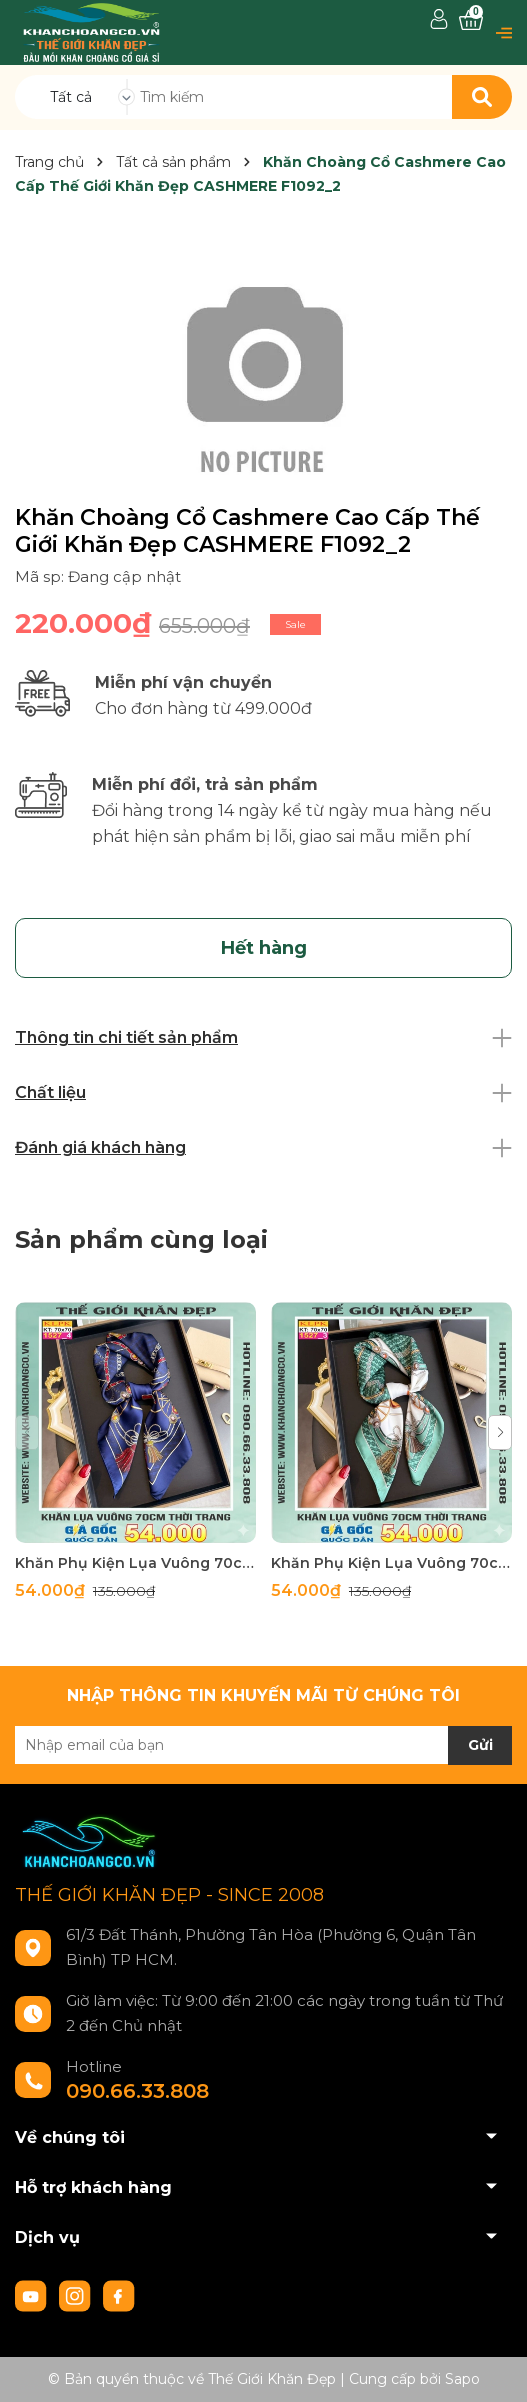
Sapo (462, 2379)
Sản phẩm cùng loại (141, 1239)
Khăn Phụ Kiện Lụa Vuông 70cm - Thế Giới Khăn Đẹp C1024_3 (391, 1563)
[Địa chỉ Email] (263, 1745)
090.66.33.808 (137, 2091)
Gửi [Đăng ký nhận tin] (480, 1745)
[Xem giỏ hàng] (471, 20)
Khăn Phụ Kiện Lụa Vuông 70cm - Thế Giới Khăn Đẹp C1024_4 (135, 1563)
